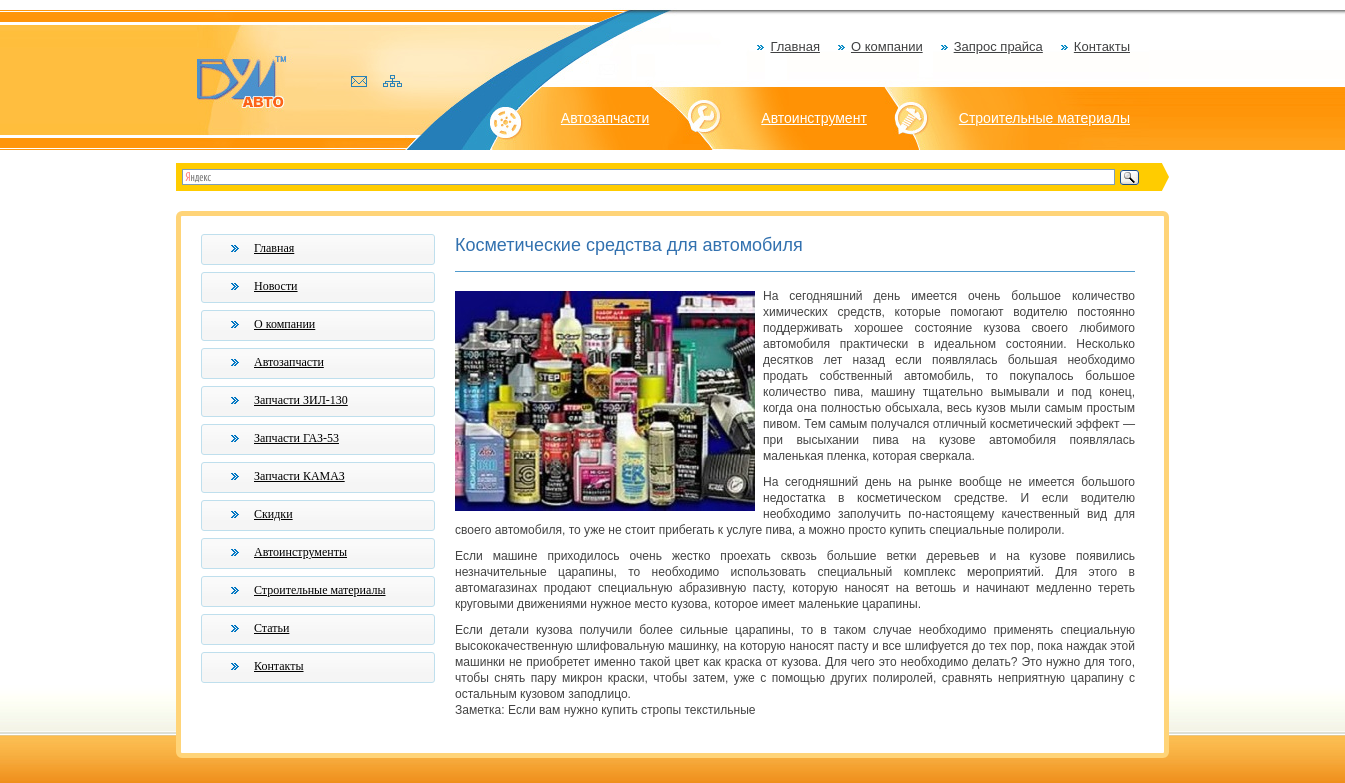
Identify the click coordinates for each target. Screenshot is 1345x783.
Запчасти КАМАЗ (299, 476)
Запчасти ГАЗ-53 (296, 438)
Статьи (271, 628)
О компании (887, 46)
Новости (276, 286)
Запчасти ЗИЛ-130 (301, 400)
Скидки (273, 514)
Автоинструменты (300, 552)
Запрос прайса (998, 46)
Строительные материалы (1044, 118)
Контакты (1102, 46)
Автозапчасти (605, 118)
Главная (794, 46)
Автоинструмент (814, 118)
